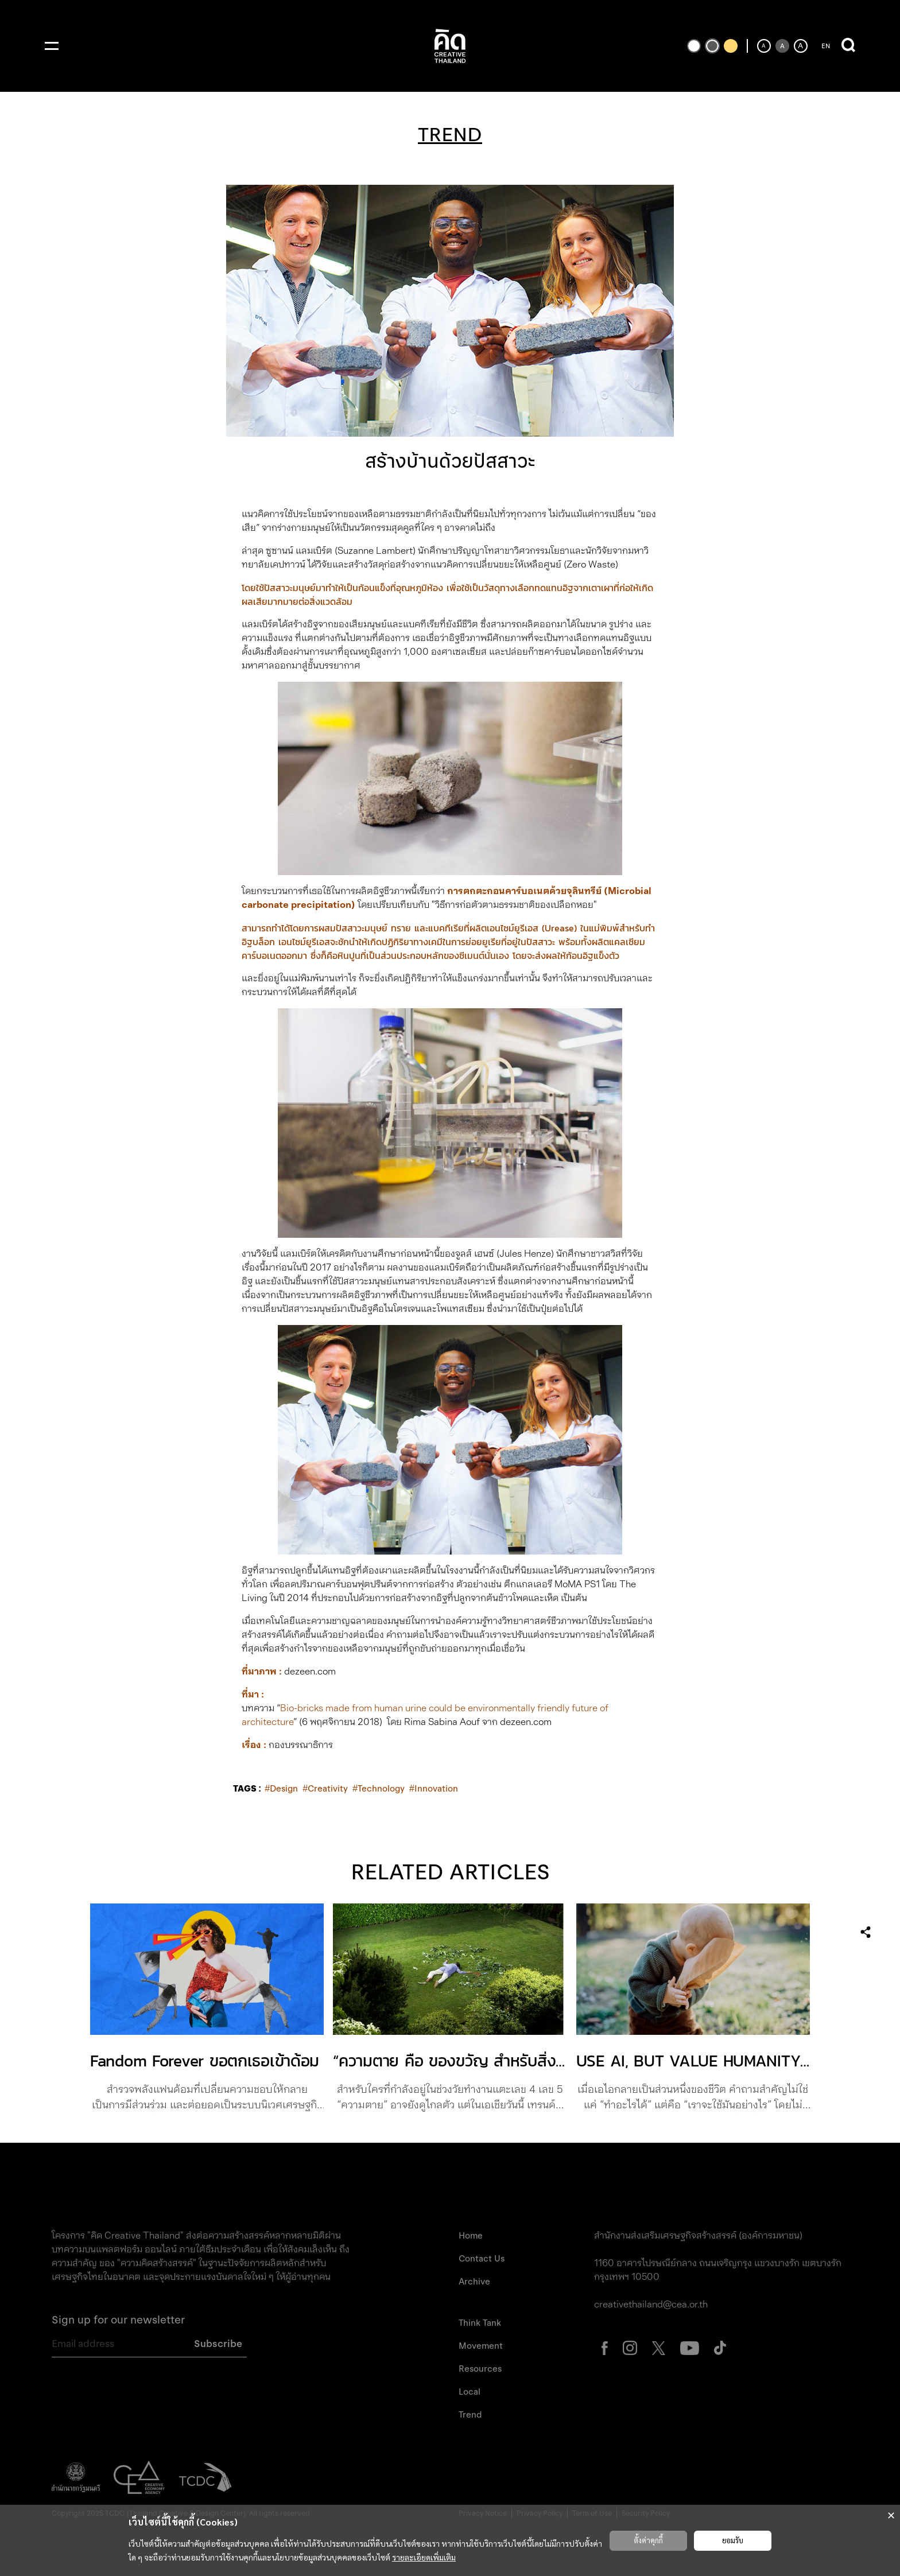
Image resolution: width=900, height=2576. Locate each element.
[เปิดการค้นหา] (848, 46)
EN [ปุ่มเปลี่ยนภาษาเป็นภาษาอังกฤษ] (825, 45)
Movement (481, 2345)
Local (469, 2391)
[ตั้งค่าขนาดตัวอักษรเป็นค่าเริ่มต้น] (782, 46)
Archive (474, 2281)
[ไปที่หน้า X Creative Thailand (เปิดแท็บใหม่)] (659, 2347)
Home (471, 2235)
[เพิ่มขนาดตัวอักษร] (801, 46)
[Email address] (118, 2344)
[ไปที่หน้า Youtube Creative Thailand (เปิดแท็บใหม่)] (690, 2347)
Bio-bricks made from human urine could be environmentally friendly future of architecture (425, 1715)
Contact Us (482, 2258)
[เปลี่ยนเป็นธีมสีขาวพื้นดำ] (694, 46)
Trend (470, 2414)
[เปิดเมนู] (52, 46)
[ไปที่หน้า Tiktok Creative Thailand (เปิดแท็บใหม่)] (720, 2347)
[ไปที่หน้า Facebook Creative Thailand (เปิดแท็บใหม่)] (604, 2347)
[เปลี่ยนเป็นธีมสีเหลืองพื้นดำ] (731, 46)
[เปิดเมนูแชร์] (865, 1932)
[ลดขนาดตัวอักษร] (764, 46)
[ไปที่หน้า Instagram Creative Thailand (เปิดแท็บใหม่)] (630, 2347)
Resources (480, 2368)
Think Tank (480, 2323)
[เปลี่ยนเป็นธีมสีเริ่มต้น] (711, 45)
